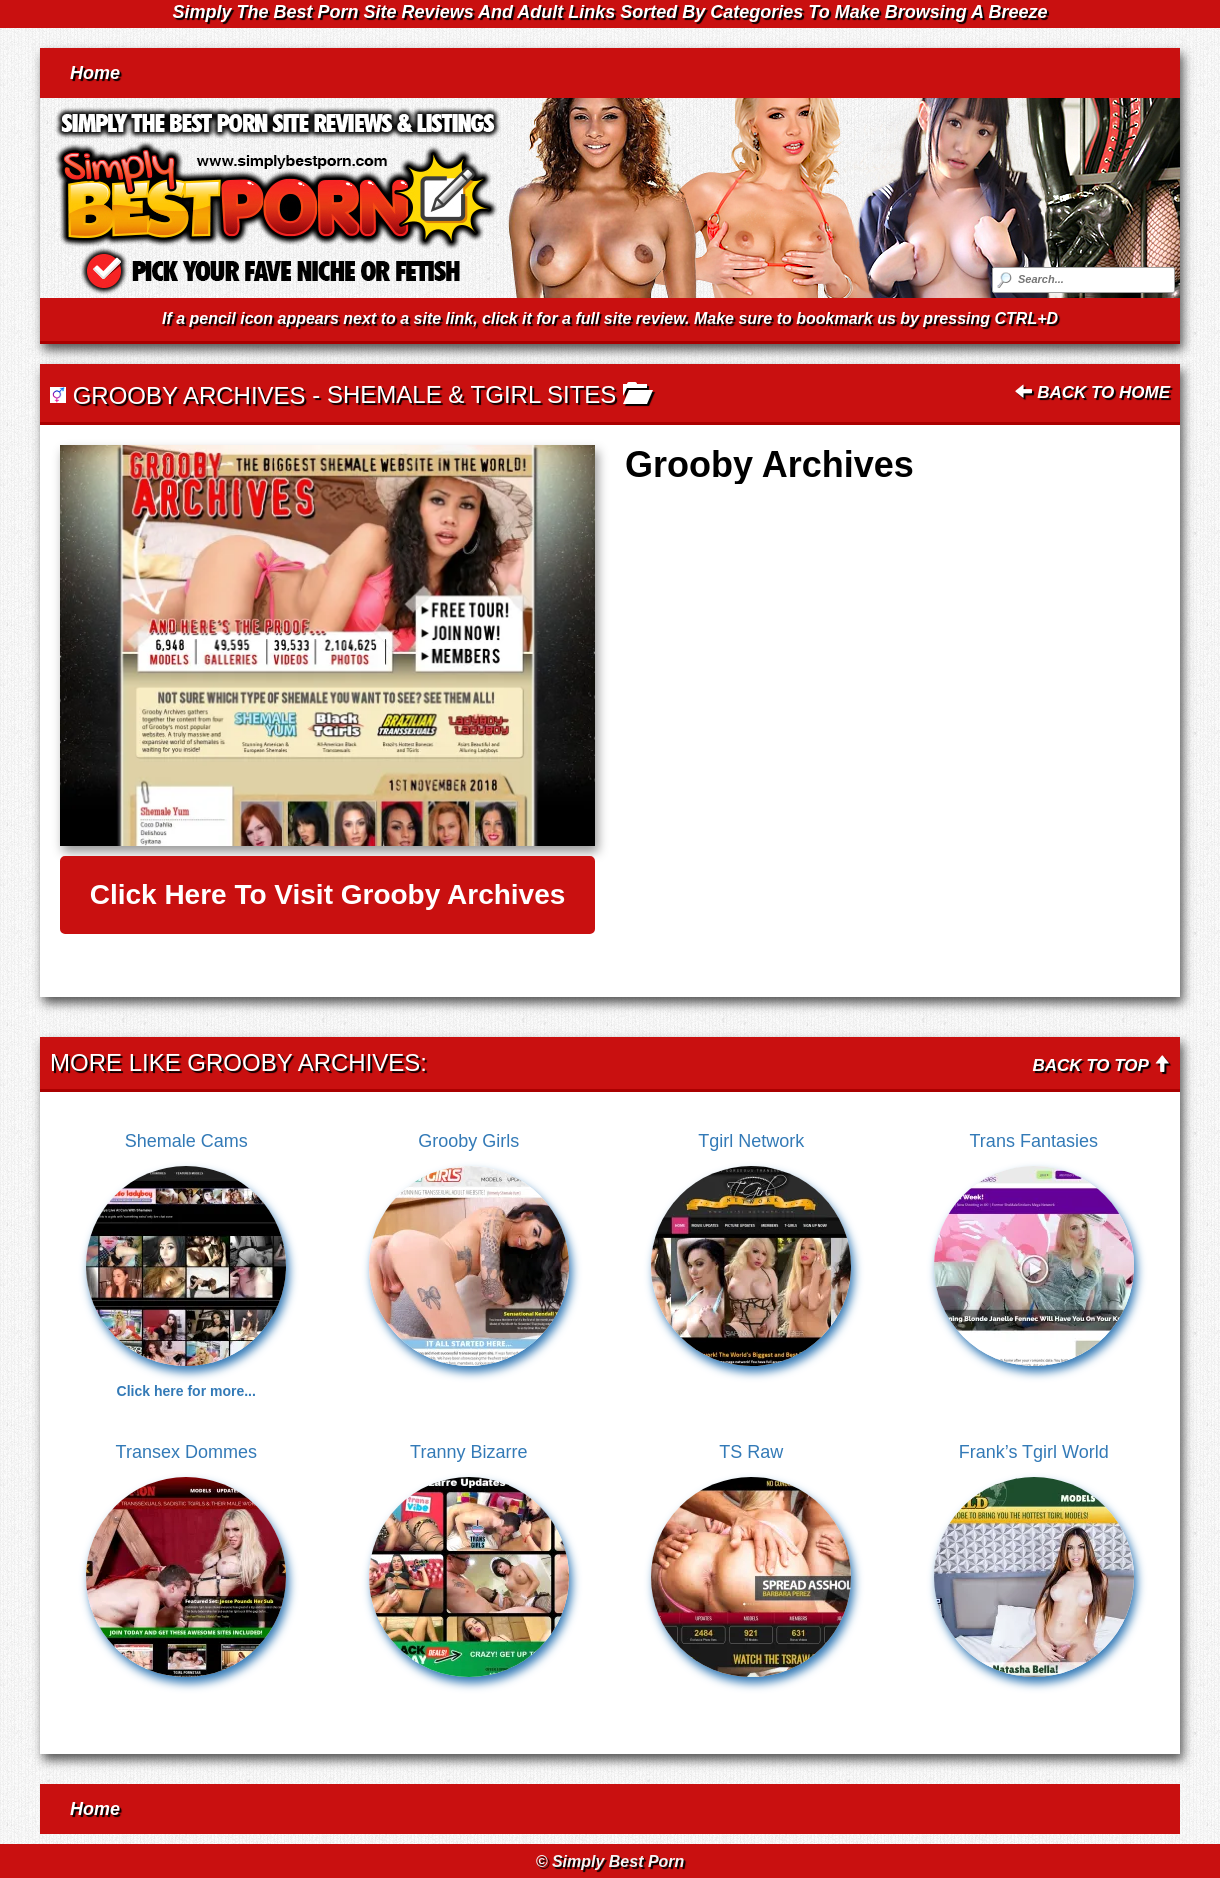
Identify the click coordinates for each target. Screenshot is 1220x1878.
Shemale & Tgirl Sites (471, 394)
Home (95, 73)
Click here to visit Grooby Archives (328, 894)
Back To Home (1092, 392)
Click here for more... (186, 1391)
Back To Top (1101, 1065)
